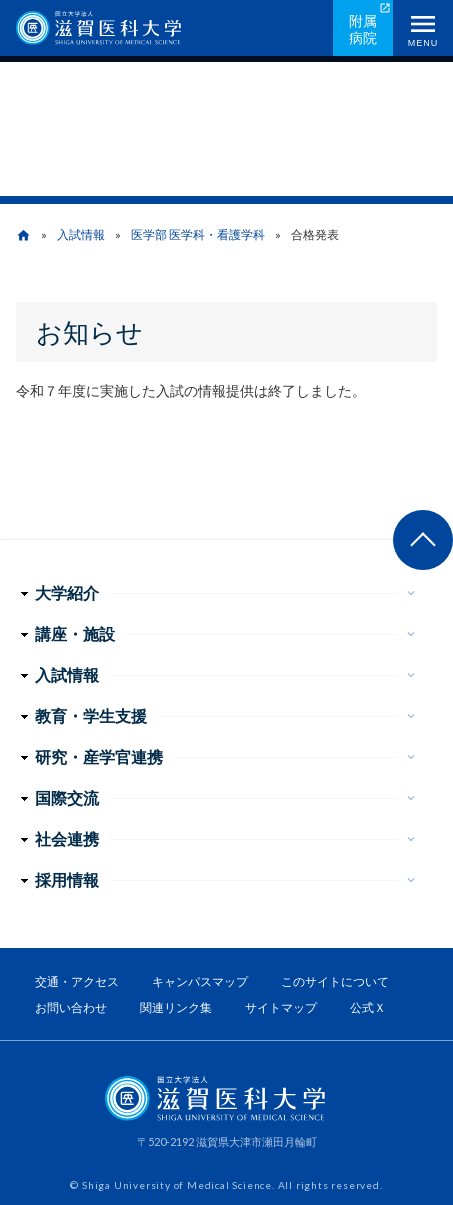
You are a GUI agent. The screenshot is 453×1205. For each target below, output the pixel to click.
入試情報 (81, 234)
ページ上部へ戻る (423, 540)
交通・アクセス (77, 981)
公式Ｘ (368, 1007)
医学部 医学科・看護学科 (198, 234)
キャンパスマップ (200, 981)
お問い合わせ (71, 1007)
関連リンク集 (176, 1007)
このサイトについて (335, 981)
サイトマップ (281, 1007)
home (23, 235)
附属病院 (363, 29)
